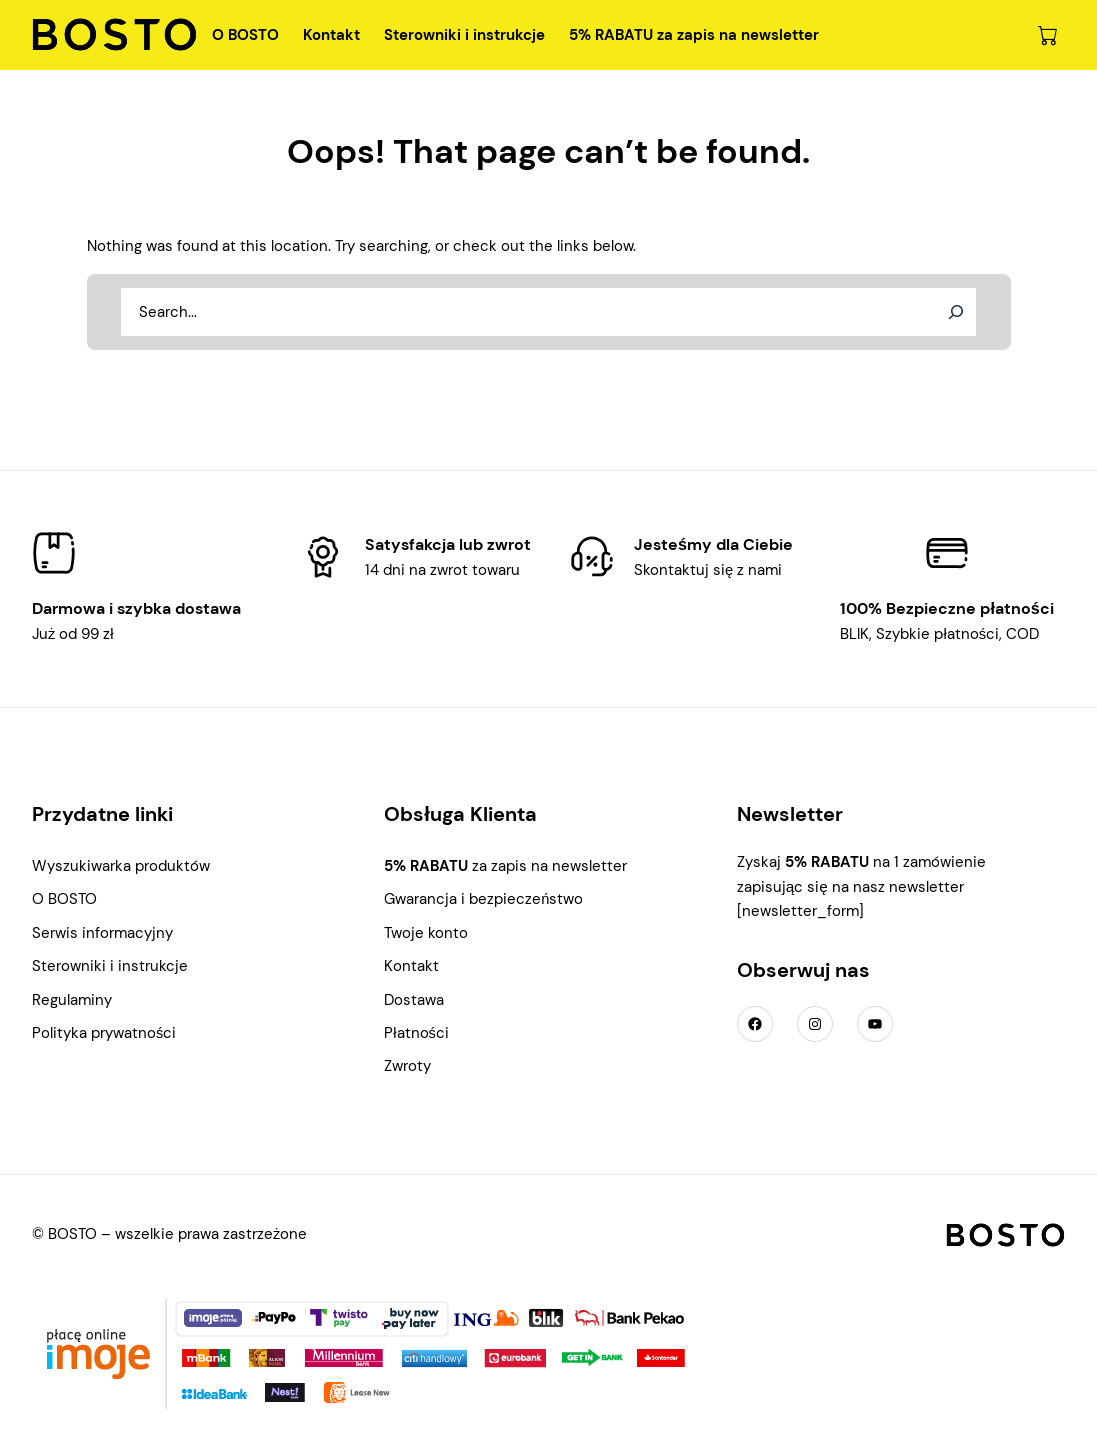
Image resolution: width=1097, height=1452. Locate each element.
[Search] (956, 312)
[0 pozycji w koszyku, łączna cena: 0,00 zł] (1047, 35)
